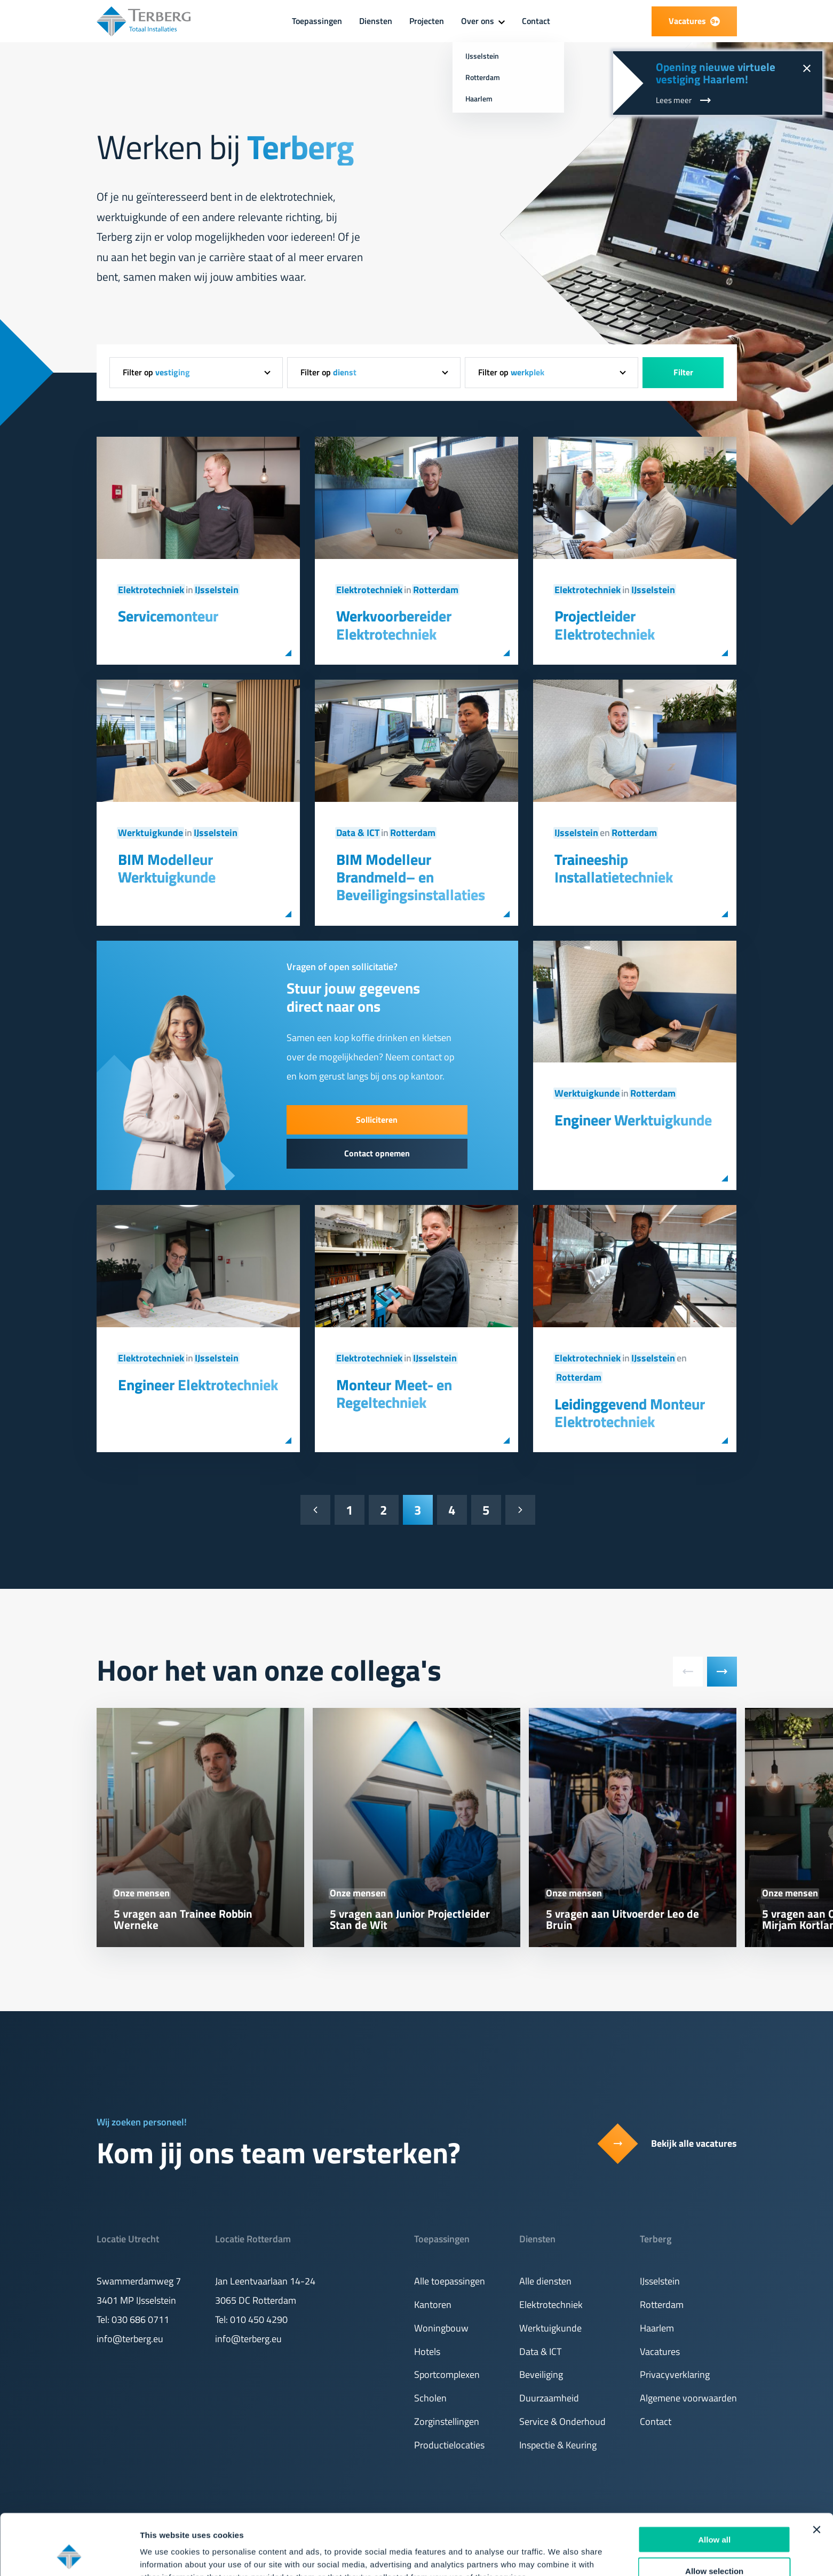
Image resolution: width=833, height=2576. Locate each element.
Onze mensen (142, 1893)
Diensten (375, 20)
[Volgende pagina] (520, 1510)
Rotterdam (435, 590)
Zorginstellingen (446, 2421)
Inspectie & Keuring (558, 2445)
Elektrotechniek (151, 590)
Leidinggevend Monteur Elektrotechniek (629, 1413)
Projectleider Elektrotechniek (604, 625)
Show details (560, 2554)
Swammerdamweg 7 (139, 2281)
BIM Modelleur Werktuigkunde (167, 868)
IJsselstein (217, 590)
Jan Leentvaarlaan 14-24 (265, 2281)
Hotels (427, 2351)
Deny (714, 2544)
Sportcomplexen (447, 2374)
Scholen (430, 2398)
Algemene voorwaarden (688, 2398)
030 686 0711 (140, 2319)
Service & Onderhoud (562, 2421)
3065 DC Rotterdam (255, 2300)
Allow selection (714, 2513)
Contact (536, 20)
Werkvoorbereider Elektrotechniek (393, 625)
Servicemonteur (168, 616)
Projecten (426, 20)
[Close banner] (816, 2472)
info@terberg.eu (130, 2338)
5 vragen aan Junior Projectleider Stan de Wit (410, 1919)
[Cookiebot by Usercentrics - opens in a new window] (69, 2555)
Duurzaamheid (549, 2398)
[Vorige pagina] (315, 1510)
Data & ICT (357, 833)
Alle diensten (545, 2281)
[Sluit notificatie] (806, 67)
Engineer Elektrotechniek (198, 1385)
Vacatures (660, 2351)
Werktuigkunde (150, 833)
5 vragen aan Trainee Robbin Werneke (183, 1919)
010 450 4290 (259, 2319)
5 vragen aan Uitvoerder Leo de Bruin (622, 1919)
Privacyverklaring (675, 2374)
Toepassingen (317, 20)
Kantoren (432, 2304)
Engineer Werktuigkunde (633, 1120)
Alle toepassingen (449, 2281)
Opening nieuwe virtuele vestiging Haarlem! (715, 73)
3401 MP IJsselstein (136, 2300)
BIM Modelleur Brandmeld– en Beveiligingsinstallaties (410, 877)
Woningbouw (441, 2328)
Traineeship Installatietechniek (613, 868)
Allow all (714, 2482)
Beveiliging (541, 2374)
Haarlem (657, 2328)
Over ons (477, 20)
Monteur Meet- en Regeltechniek (394, 1394)
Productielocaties (449, 2445)
